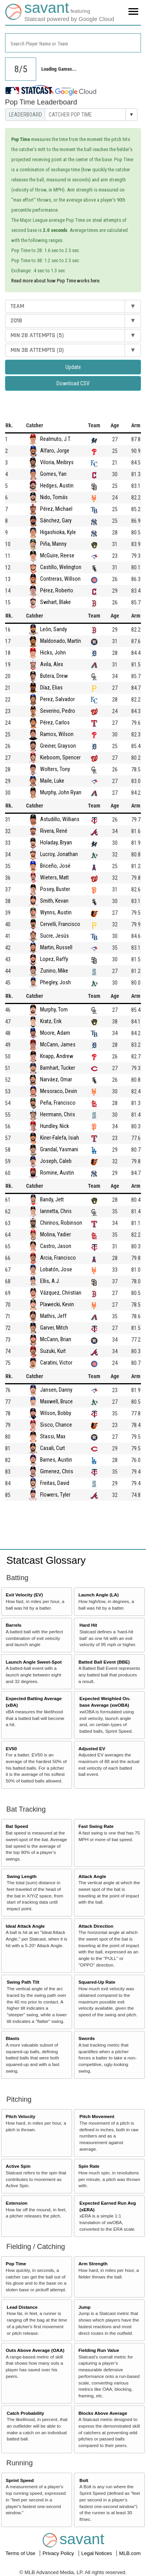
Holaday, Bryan (56, 842)
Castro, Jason (55, 1246)
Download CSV (73, 383)
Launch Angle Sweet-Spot (34, 1661)
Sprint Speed (20, 2480)
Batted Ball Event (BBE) (104, 1661)
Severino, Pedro (57, 711)
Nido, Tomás (54, 497)
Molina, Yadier (55, 1234)
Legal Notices (97, 2553)
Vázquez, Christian (60, 1293)
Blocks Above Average (102, 2413)
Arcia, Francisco (58, 1258)
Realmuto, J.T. (55, 439)
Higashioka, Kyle (58, 532)
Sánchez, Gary (56, 520)
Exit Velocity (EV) (24, 1594)
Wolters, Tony (55, 769)
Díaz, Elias (51, 687)
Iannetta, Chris (56, 1211)
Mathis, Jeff (53, 1316)
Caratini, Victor (56, 1362)
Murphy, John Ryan (60, 792)
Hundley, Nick (54, 1126)
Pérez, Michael (56, 509)
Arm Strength (92, 2263)
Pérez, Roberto (56, 590)
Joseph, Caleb (56, 1161)
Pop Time (16, 2263)
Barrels (13, 1624)
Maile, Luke (52, 781)
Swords (86, 2038)
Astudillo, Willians (59, 819)
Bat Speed (17, 1826)
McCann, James (58, 1044)
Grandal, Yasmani (59, 1149)
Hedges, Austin (57, 485)
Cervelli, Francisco (60, 924)
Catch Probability (25, 2413)
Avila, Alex (51, 664)
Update (73, 367)
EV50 (11, 1748)
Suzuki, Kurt (53, 1351)
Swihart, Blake (55, 602)
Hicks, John (53, 652)
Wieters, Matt (54, 877)
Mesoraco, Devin (58, 1091)
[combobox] (73, 42)
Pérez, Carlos (55, 722)
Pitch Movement (96, 2116)
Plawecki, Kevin (57, 1304)
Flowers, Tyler (55, 1495)
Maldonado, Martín (60, 641)
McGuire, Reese (57, 555)
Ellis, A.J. (50, 1281)
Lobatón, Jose (56, 1269)
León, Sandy (53, 629)
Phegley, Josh (55, 982)
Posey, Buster (55, 889)
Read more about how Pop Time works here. (55, 281)
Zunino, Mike (54, 971)
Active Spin (18, 2166)
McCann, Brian (55, 1339)
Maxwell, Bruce (56, 1401)
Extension (17, 2202)
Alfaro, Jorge (54, 450)
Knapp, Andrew (56, 1056)
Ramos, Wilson (57, 734)
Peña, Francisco (58, 1103)
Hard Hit (88, 1624)
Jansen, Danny (56, 1390)
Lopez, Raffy (54, 959)
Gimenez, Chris (56, 1471)
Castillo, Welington (60, 567)
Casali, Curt (52, 1448)
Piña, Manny (53, 544)
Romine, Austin (57, 1173)
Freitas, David (54, 1483)
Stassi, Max (52, 1436)
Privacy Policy (59, 2553)
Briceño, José (55, 866)
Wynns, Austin (56, 912)
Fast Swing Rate (95, 1826)
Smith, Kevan (54, 901)
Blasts (12, 2038)
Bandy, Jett (52, 1199)
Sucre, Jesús (54, 936)
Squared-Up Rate (96, 1981)
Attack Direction (95, 1926)
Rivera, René (53, 831)
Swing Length (22, 1876)
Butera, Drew (54, 676)
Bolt (83, 2480)
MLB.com (130, 2553)
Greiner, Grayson (58, 746)
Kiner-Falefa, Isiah (59, 1138)
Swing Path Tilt (23, 1981)
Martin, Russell (56, 947)
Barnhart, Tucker (57, 1068)
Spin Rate (88, 2166)
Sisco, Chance (56, 1425)
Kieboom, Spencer (60, 757)
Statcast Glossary (46, 1560)
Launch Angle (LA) (98, 1594)
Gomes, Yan (53, 474)
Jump (84, 2307)
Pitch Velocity (20, 2116)
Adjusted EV (91, 1748)
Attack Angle (92, 1876)
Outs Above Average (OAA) (35, 2350)
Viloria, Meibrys (57, 462)
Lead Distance (22, 2307)
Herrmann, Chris (57, 1114)
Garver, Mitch (54, 1328)
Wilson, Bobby (55, 1413)
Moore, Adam (55, 1033)
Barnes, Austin (56, 1460)
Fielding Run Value (98, 2350)
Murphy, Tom (54, 1009)
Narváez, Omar (56, 1079)
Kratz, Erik (51, 1021)
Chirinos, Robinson (61, 1223)
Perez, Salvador (57, 699)
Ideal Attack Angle (25, 1926)
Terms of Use (21, 2553)
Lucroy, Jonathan (59, 854)
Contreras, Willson (60, 579)
